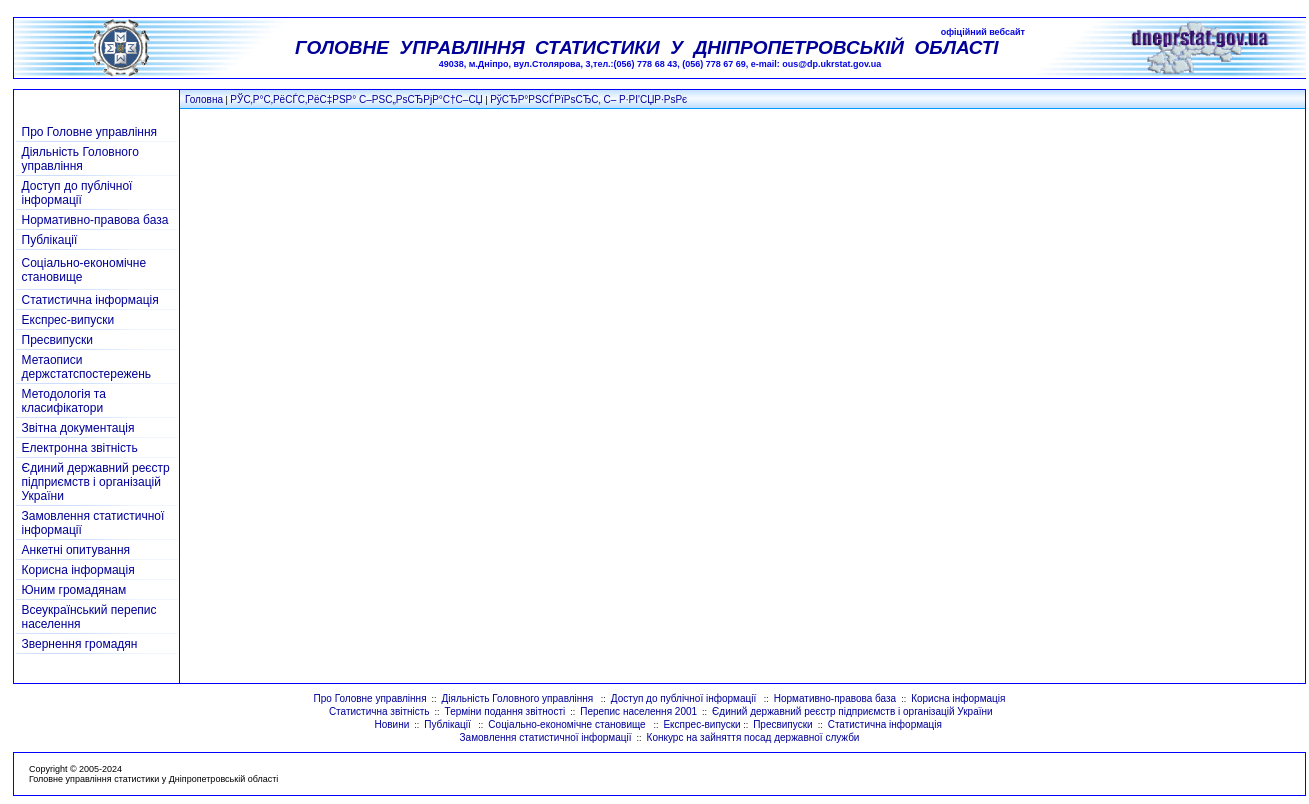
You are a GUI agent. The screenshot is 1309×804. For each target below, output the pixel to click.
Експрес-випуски (68, 320)
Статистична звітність (379, 711)
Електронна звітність (80, 448)
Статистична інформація (90, 300)
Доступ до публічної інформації (77, 193)
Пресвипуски (57, 340)
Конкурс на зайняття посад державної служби (753, 737)
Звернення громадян (80, 644)
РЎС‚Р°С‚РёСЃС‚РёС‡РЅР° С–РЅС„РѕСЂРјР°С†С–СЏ (356, 99)
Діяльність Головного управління (80, 159)
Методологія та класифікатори (64, 401)
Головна (204, 99)
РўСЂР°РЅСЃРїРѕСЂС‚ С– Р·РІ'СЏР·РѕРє (588, 99)
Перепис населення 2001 (638, 711)
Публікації (50, 240)
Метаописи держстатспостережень (87, 367)
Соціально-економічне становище (568, 724)
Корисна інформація (78, 570)
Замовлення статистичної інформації (546, 737)
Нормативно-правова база (95, 220)
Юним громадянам (74, 590)
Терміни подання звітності (505, 711)
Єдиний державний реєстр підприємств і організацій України (96, 482)
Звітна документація (78, 428)
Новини (391, 724)
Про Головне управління (90, 132)
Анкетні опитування (76, 550)
